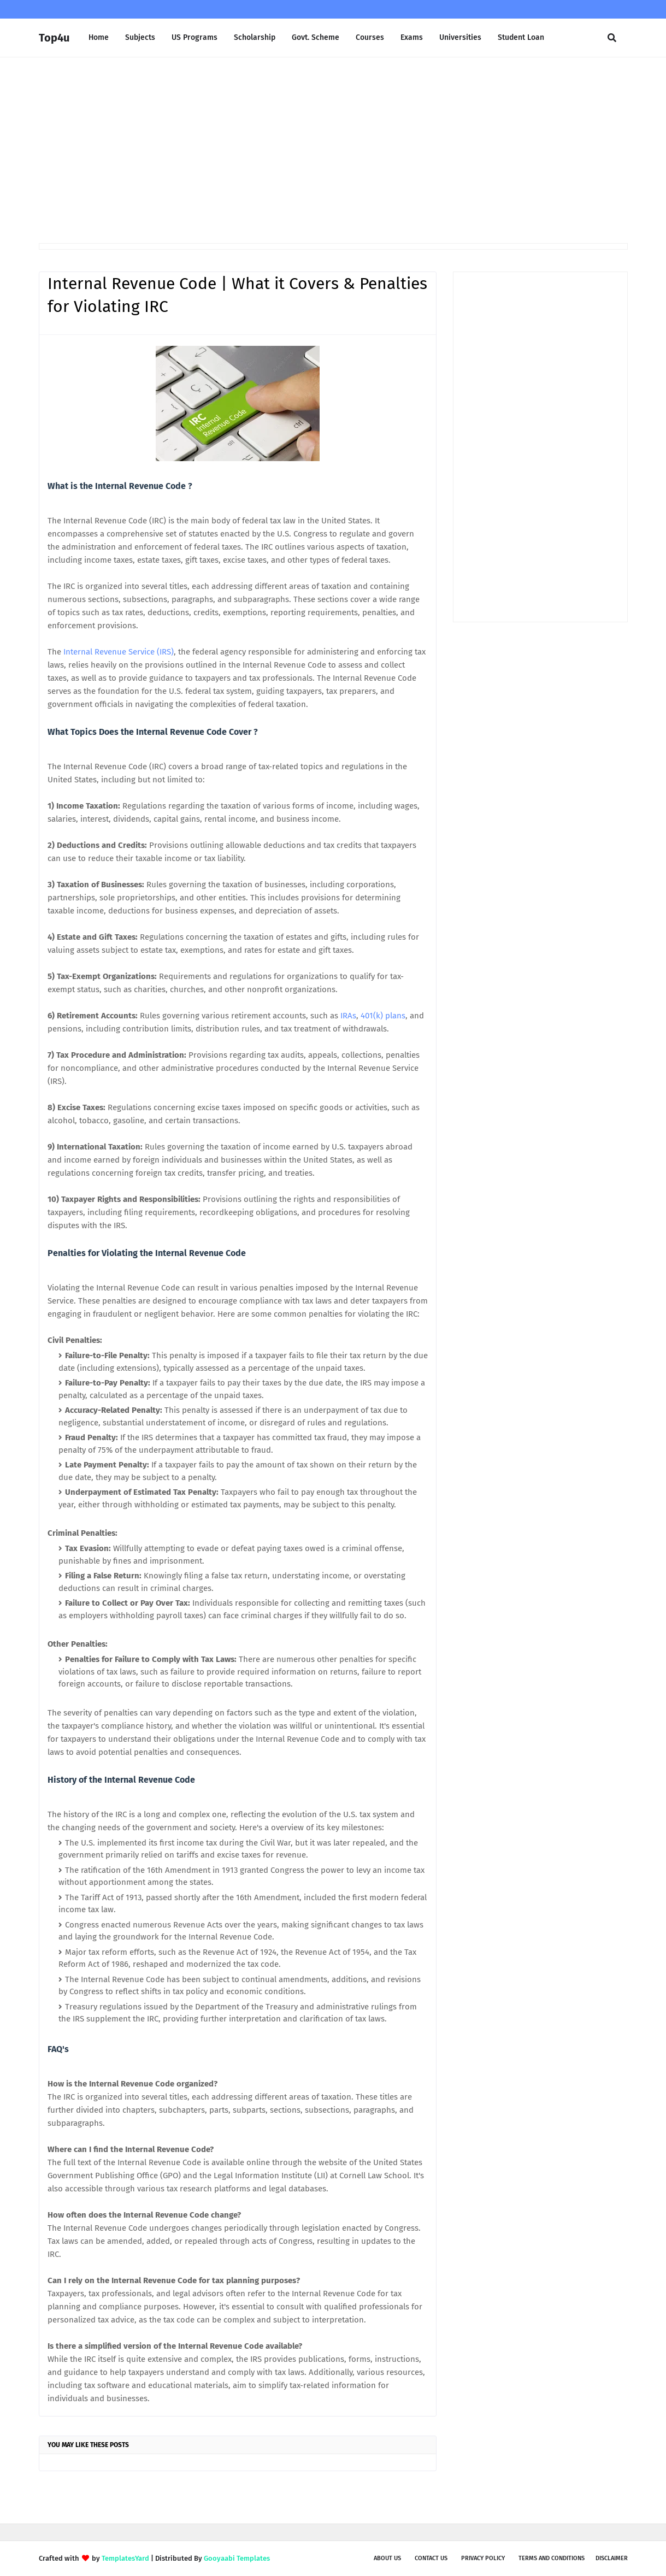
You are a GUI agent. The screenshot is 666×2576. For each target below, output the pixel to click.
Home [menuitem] (99, 37)
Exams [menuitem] (411, 37)
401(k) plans (383, 1016)
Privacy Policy (483, 2558)
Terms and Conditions (551, 2558)
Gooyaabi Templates (237, 2558)
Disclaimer (612, 2558)
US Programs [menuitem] (194, 37)
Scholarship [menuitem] (254, 37)
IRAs (348, 1016)
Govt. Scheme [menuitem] (315, 37)
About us (387, 2558)
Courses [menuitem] (370, 37)
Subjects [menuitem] (140, 37)
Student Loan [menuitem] (521, 37)
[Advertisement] (333, 150)
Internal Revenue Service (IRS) (118, 652)
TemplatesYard (125, 2558)
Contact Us (431, 2558)
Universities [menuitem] (460, 37)
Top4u (54, 37)
